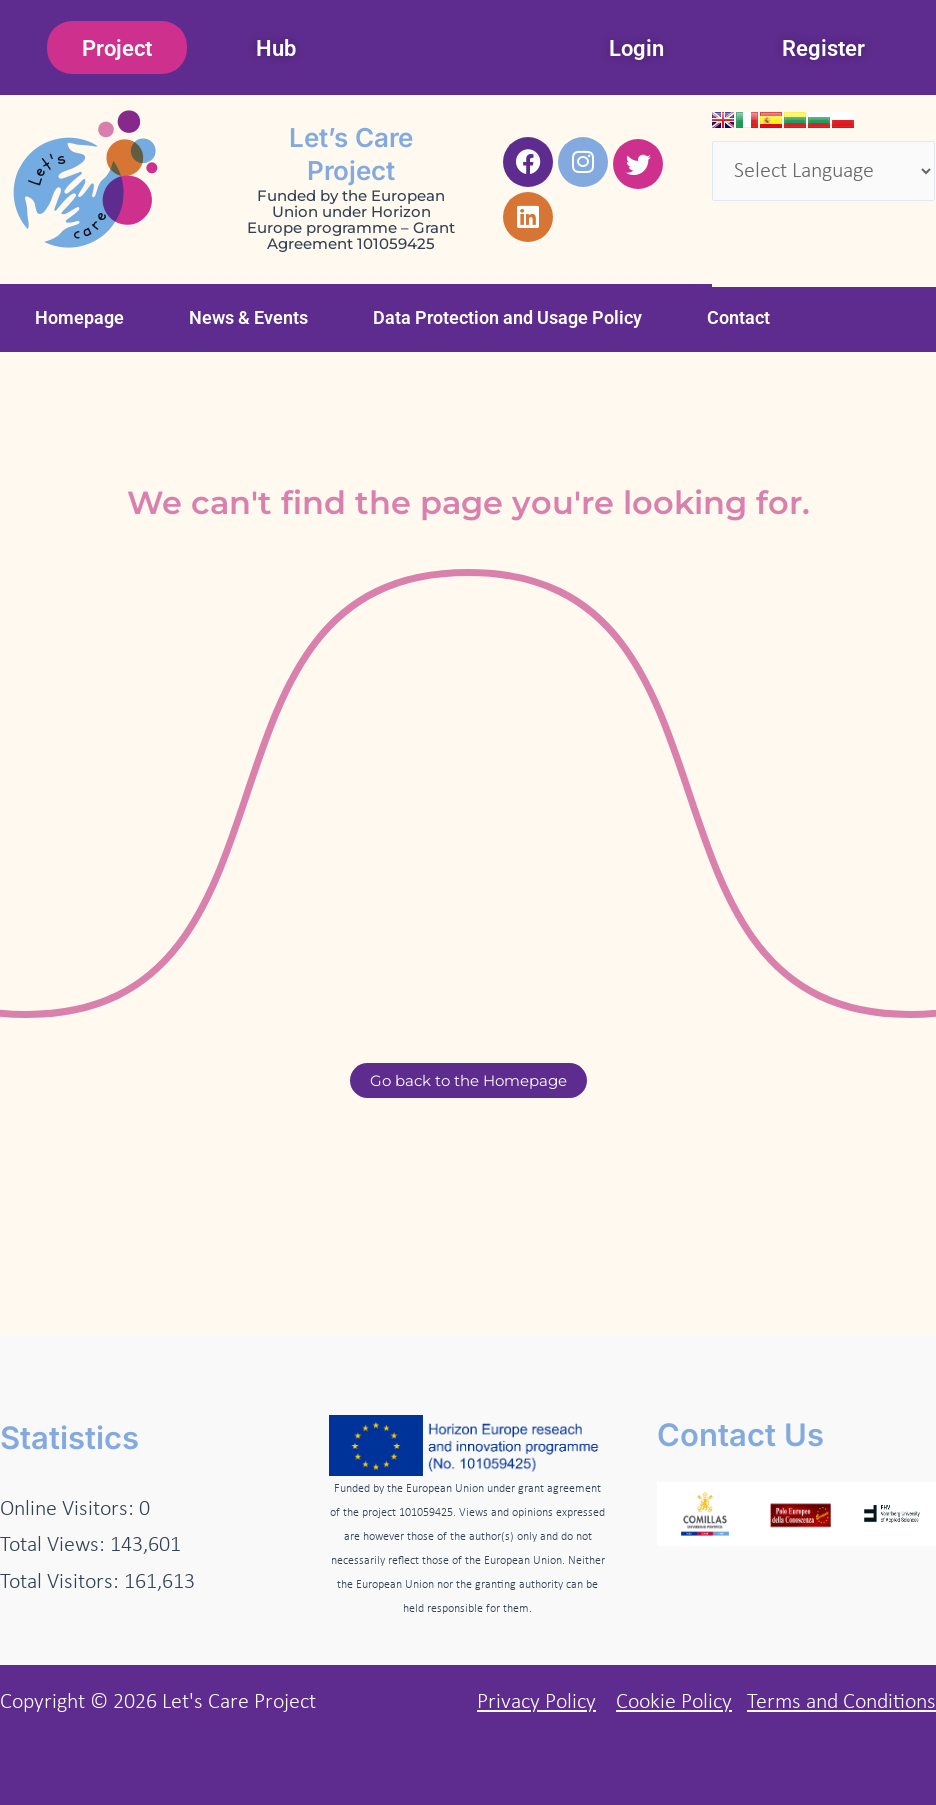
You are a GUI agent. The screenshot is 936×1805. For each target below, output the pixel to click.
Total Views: (55, 1545)
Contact (738, 317)
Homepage (79, 317)
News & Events (248, 317)
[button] (84, 318)
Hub (276, 48)
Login (636, 48)
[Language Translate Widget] (823, 171)
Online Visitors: (69, 1509)
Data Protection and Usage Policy (507, 317)
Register (823, 48)
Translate (770, 255)
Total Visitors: (62, 1582)
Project (117, 48)
